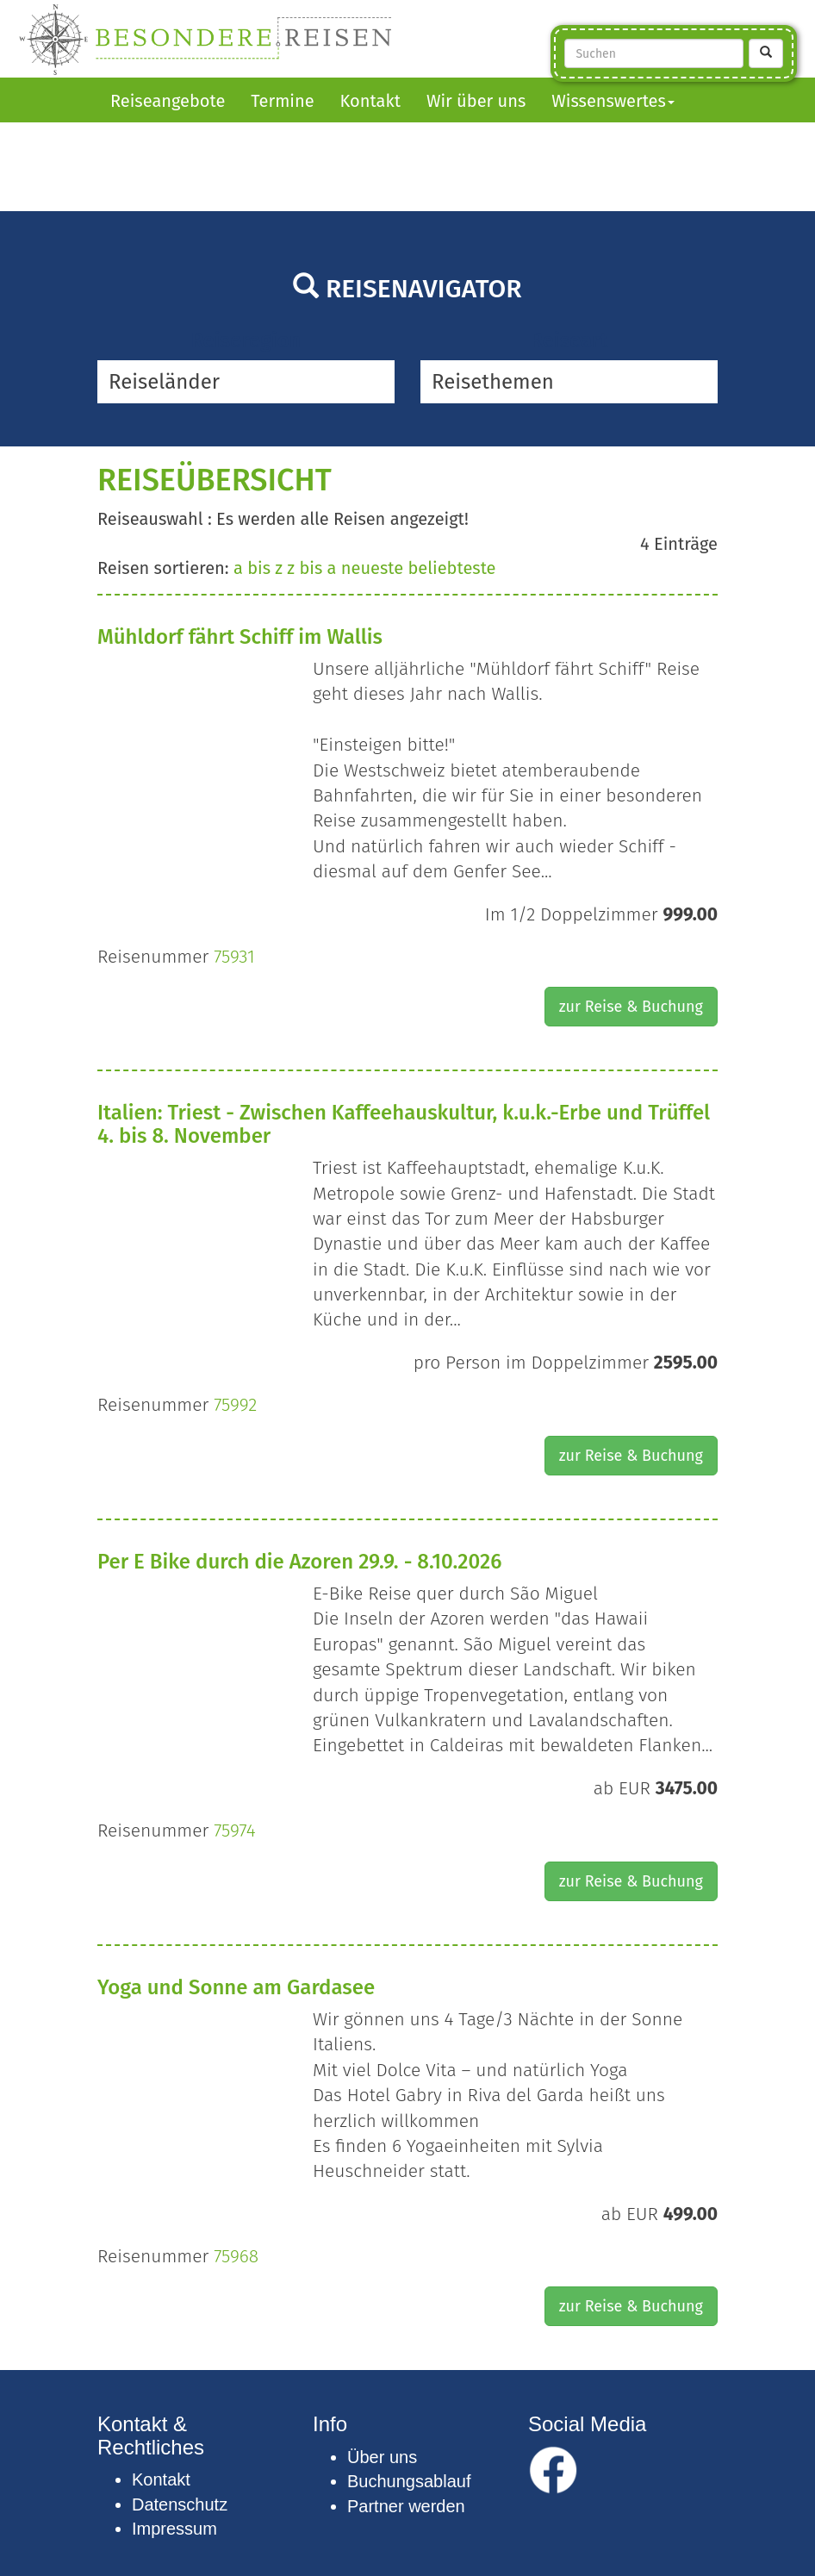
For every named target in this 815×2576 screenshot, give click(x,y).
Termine (282, 100)
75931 (234, 956)
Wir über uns (476, 100)
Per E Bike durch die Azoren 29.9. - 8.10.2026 (299, 1562)
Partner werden (406, 2506)
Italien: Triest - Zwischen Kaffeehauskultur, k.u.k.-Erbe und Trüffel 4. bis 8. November (403, 1124)
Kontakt (370, 100)
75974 (234, 1830)
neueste (372, 568)
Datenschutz (179, 2504)
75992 (235, 1405)
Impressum (174, 2528)
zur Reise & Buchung (631, 1006)
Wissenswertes (613, 100)
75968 (236, 2256)
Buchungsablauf (408, 2481)
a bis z (258, 568)
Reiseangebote (167, 100)
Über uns (382, 2457)
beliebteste (451, 568)
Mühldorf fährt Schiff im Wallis (240, 637)
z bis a (311, 568)
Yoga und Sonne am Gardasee (236, 1987)
